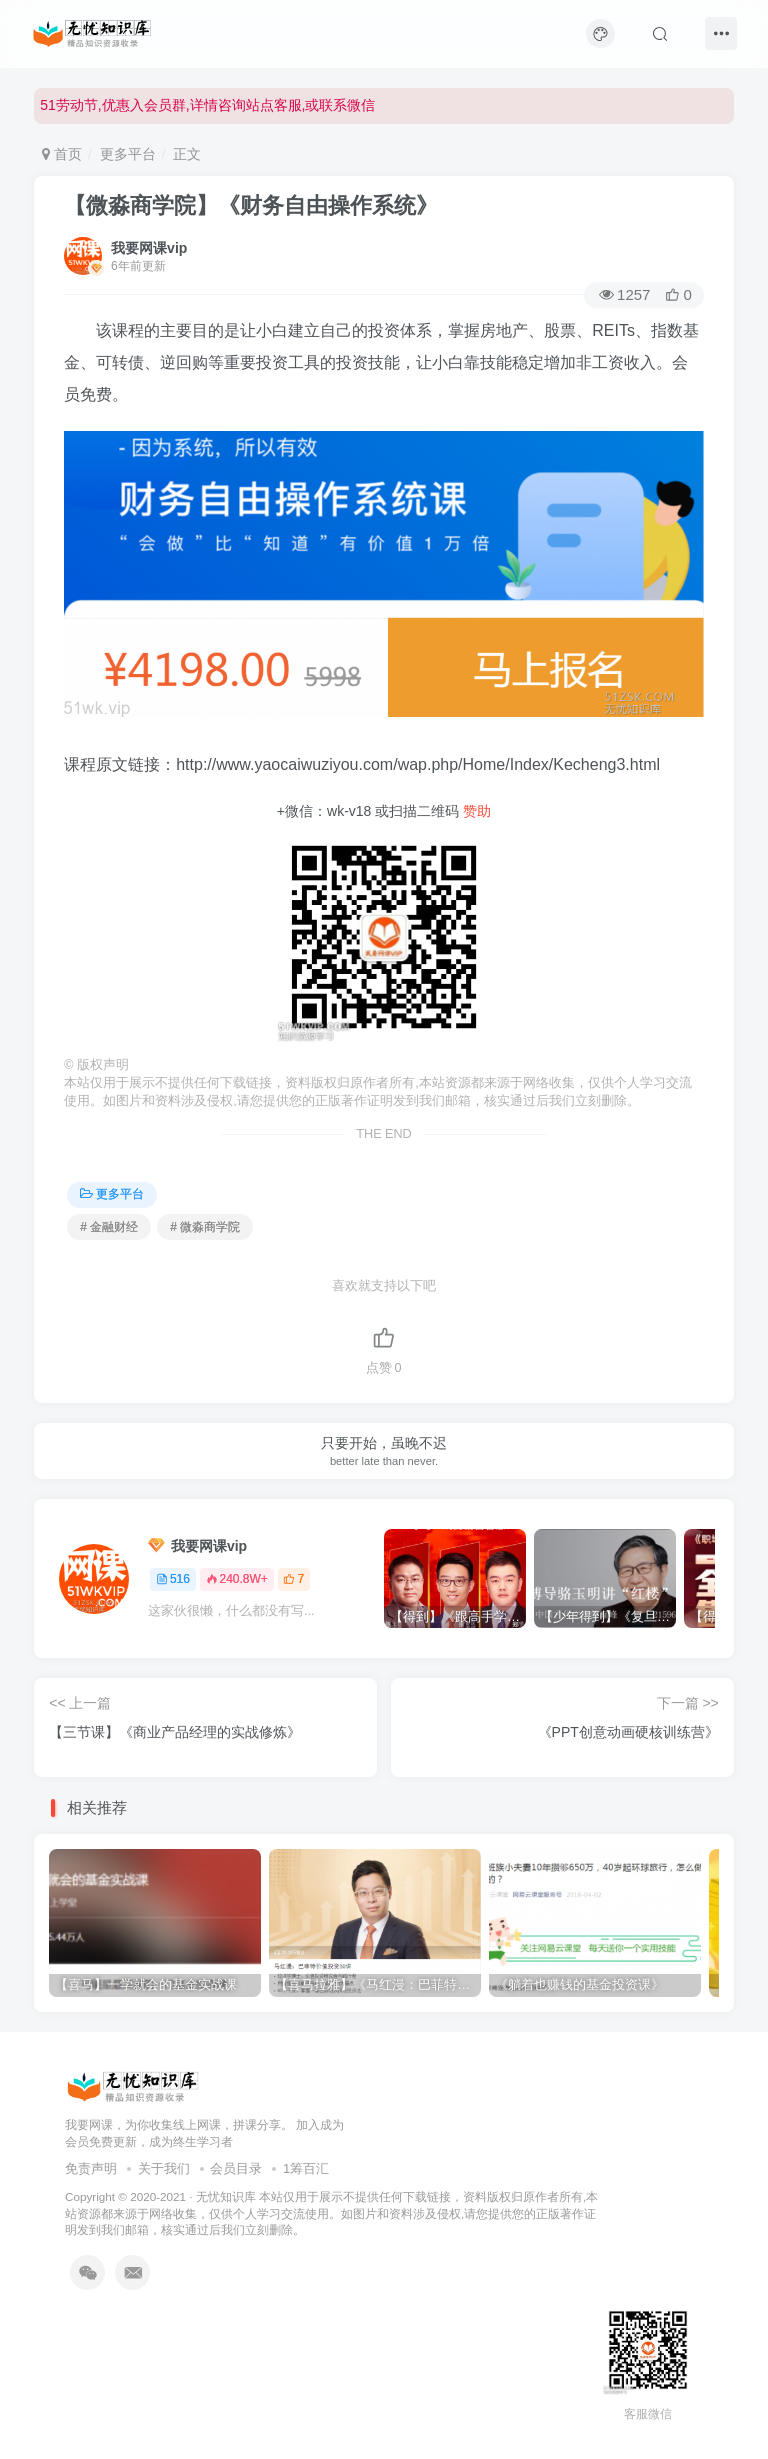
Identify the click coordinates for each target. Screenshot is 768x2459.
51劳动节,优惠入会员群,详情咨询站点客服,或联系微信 (207, 105)
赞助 (477, 811)
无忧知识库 (226, 2196)
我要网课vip (149, 248)
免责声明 (91, 2168)
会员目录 (236, 2168)
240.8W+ (237, 1579)
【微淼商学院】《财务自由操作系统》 (251, 205)
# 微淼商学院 (205, 1227)
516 (173, 1579)
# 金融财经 (109, 1227)
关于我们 (164, 2168)
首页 (62, 154)
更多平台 (128, 154)
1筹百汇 (306, 2168)
